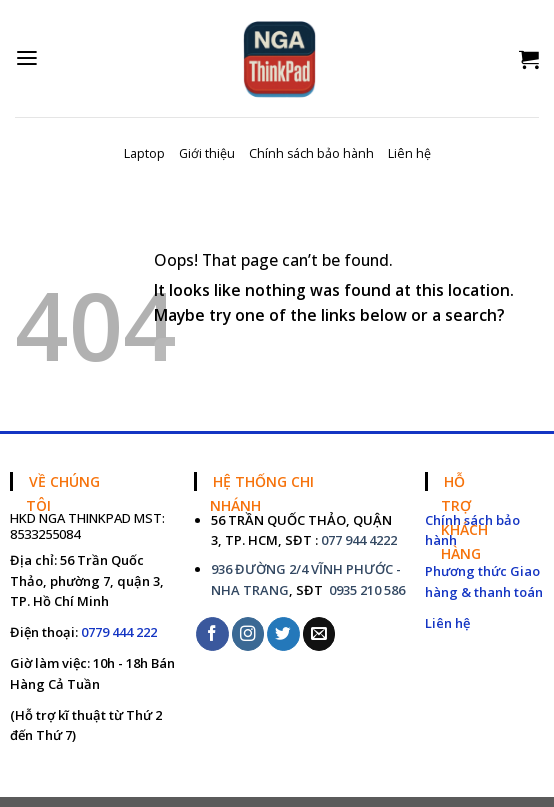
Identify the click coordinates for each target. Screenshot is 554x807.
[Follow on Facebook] (212, 633)
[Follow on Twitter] (283, 633)
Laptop (144, 153)
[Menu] (27, 58)
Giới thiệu (207, 153)
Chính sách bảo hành (311, 153)
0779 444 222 (119, 632)
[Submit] (523, 358)
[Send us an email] (319, 633)
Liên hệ (409, 153)
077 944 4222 (359, 540)
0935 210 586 (365, 590)
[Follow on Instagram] (248, 633)
